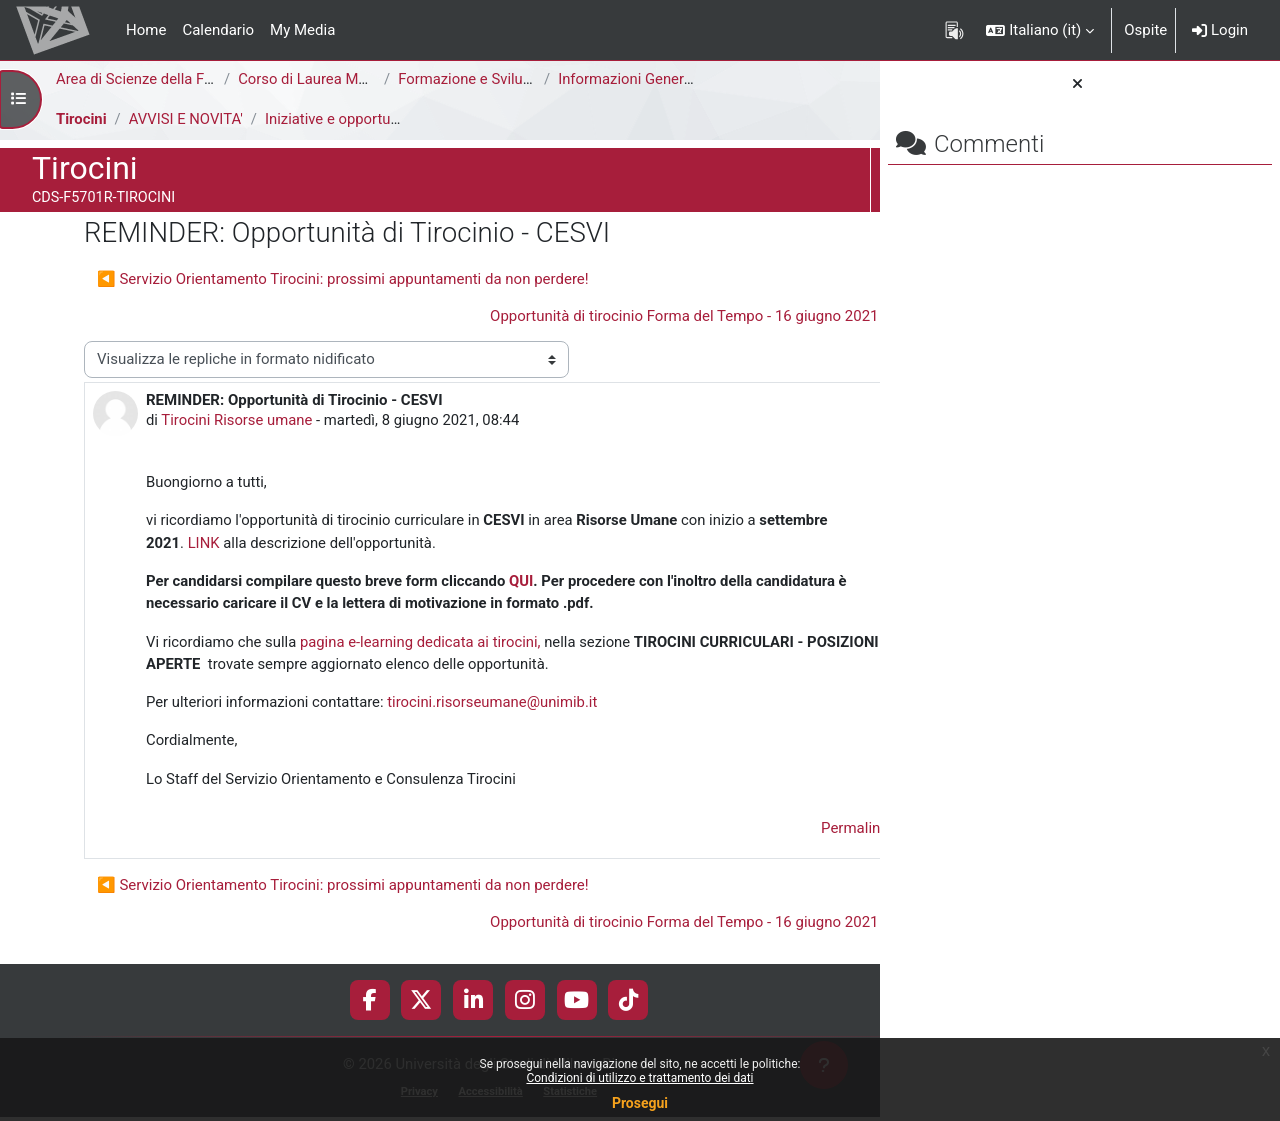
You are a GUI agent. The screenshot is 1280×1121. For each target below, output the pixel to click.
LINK (291, 544)
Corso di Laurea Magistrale (327, 79)
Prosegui (640, 1103)
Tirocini (81, 119)
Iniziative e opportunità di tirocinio (380, 119)
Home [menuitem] (146, 30)
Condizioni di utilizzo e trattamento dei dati (639, 1078)
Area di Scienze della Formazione (166, 79)
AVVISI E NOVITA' (186, 119)
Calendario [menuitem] (218, 30)
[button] (1040, 30)
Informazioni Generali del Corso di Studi (689, 79)
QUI (525, 582)
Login (1220, 30)
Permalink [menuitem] (736, 831)
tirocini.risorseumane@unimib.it (496, 704)
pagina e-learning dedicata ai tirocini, (421, 643)
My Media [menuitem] (302, 30)
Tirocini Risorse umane (238, 420)
